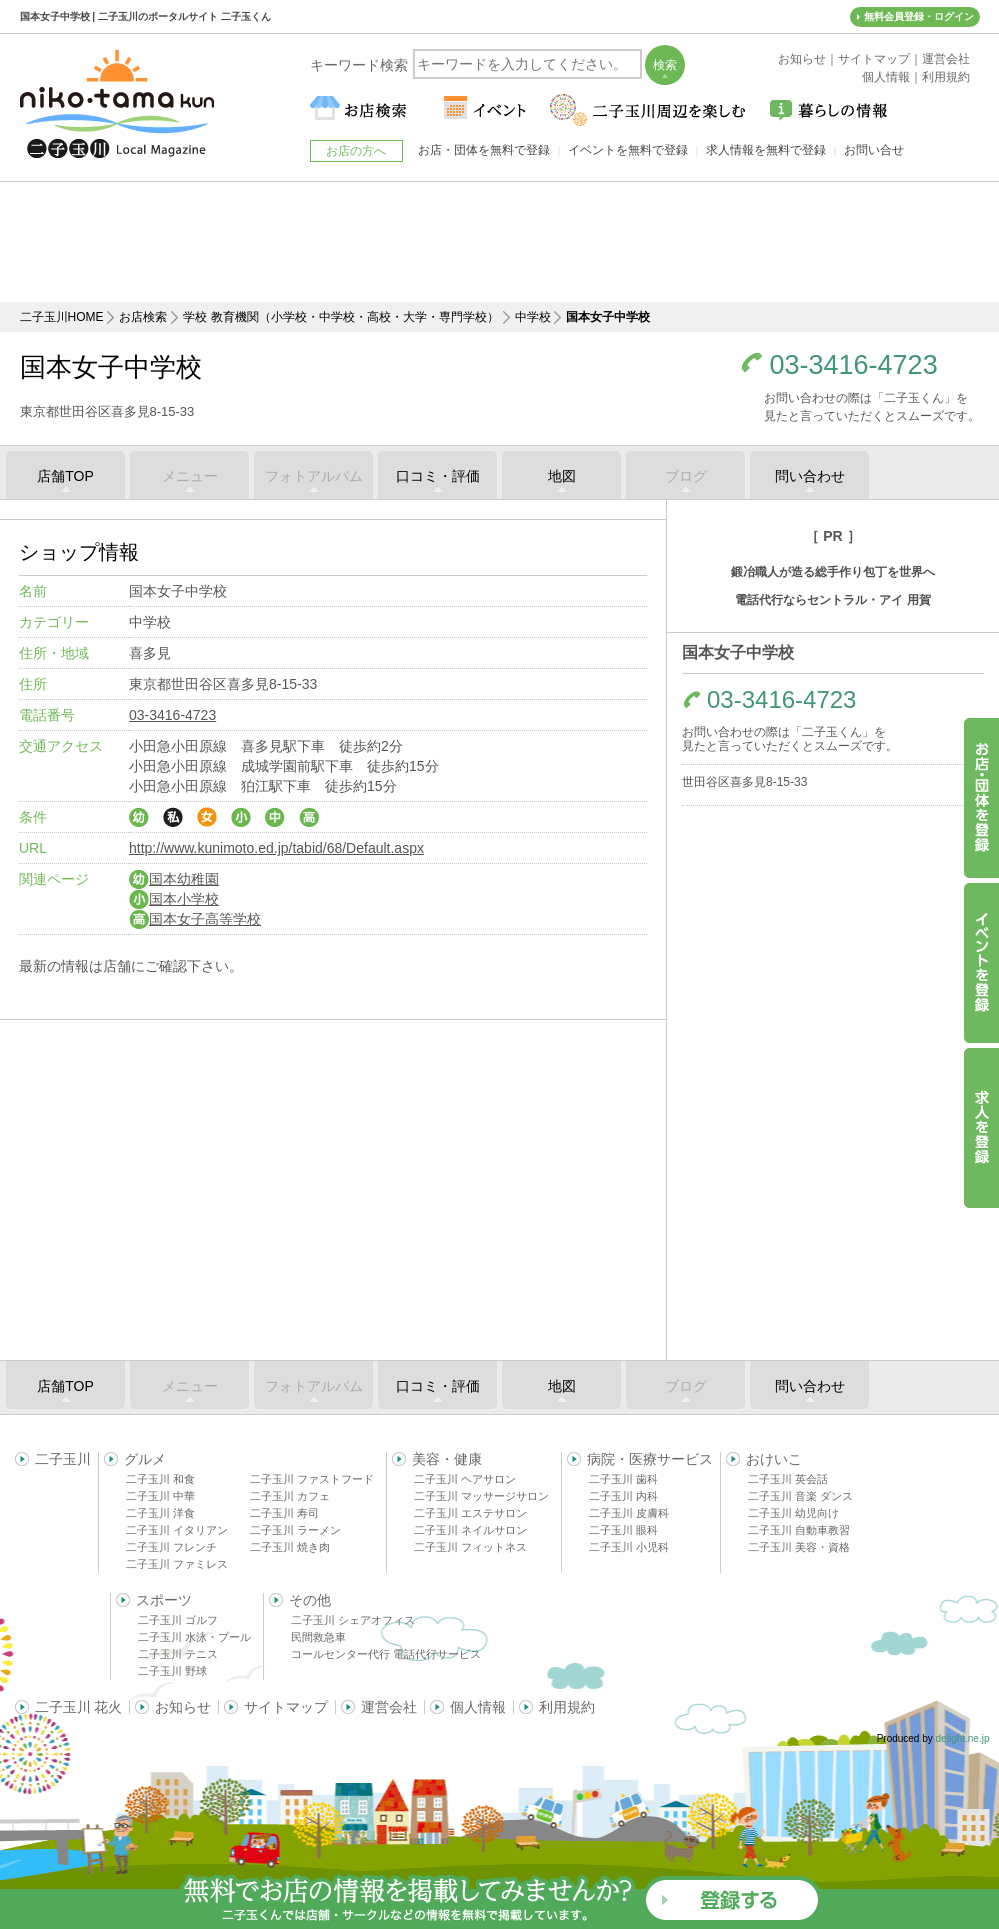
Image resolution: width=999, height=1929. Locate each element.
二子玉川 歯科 (623, 1479)
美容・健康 (447, 1459)
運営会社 (389, 1707)
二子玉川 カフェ (290, 1496)
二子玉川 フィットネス (470, 1547)
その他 (310, 1600)
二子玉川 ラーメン (295, 1530)
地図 (562, 476)
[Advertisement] (500, 242)
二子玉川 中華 (160, 1496)
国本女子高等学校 (195, 919)
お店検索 (143, 317)
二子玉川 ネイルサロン (470, 1530)
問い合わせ (810, 476)
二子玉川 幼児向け (793, 1513)
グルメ (145, 1459)
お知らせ (183, 1707)
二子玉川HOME (62, 317)
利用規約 (567, 1707)
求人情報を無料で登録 (766, 150)
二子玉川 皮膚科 (629, 1513)
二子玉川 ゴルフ (178, 1620)
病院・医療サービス (650, 1459)
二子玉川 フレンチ (171, 1547)
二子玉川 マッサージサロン (481, 1496)
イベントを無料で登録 (628, 150)
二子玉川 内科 (623, 1496)
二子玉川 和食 (160, 1479)
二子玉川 (63, 1459)
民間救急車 (318, 1637)
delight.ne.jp (963, 1738)
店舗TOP (65, 476)
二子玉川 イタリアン (177, 1530)
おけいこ (774, 1459)
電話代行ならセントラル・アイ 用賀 (832, 600)
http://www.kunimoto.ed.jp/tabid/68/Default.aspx (276, 848)
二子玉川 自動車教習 (799, 1530)
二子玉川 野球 (172, 1671)
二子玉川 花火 (79, 1707)
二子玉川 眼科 (623, 1530)
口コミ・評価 (438, 476)
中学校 (533, 317)
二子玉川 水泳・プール (194, 1637)
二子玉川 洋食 (160, 1513)
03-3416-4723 (854, 365)
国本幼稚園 (174, 879)
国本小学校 (174, 899)
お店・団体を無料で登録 (484, 150)
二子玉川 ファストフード (312, 1479)
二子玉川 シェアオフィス (353, 1620)
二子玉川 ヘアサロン (465, 1479)
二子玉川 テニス (178, 1654)
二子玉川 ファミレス (177, 1564)
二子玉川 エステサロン (470, 1513)
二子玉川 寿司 (284, 1513)
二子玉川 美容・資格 (799, 1547)
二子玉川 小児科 (629, 1547)
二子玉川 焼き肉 (290, 1547)
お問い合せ (874, 150)
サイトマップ (286, 1707)
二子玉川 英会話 (788, 1479)
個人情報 (478, 1707)
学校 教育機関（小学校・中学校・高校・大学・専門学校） (340, 317)
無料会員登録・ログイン (919, 16)
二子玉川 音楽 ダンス (800, 1496)
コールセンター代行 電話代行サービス (386, 1654)
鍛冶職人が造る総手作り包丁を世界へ (833, 572)
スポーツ (164, 1600)
